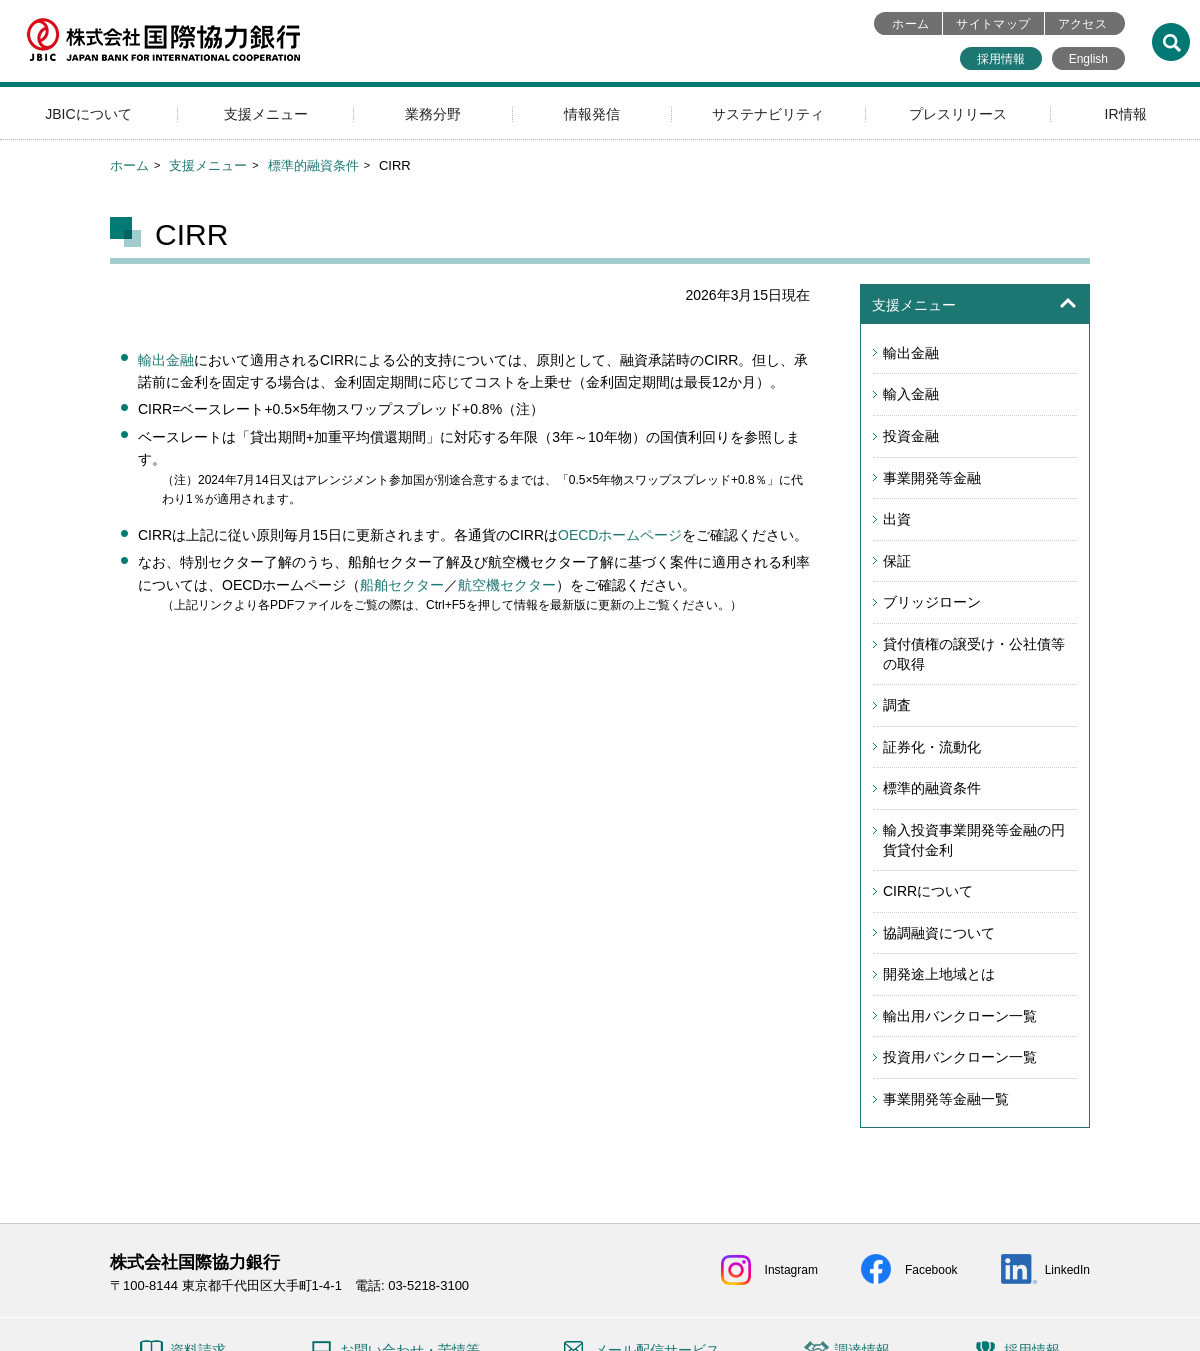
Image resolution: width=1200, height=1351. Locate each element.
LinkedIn (1067, 1270)
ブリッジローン (932, 602)
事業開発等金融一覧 (946, 1099)
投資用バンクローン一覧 (960, 1057)
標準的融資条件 (313, 165)
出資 (897, 519)
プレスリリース (958, 114)
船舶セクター (402, 585)
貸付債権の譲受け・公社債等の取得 (974, 654)
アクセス (1082, 24)
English (1088, 59)
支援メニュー (266, 114)
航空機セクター (507, 585)
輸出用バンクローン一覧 (960, 1016)
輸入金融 (911, 394)
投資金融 (911, 436)
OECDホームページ (620, 535)
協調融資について (939, 933)
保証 (897, 561)
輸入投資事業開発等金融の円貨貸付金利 (974, 840)
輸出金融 (166, 360)
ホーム (910, 24)
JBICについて (88, 114)
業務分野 (433, 114)
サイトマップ (993, 24)
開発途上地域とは (939, 974)
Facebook (931, 1270)
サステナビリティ (768, 114)
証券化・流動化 (932, 747)
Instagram (791, 1270)
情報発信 (592, 114)
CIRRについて (928, 891)
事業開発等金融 (932, 478)
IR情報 (1126, 114)
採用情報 (1001, 59)
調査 (897, 705)
